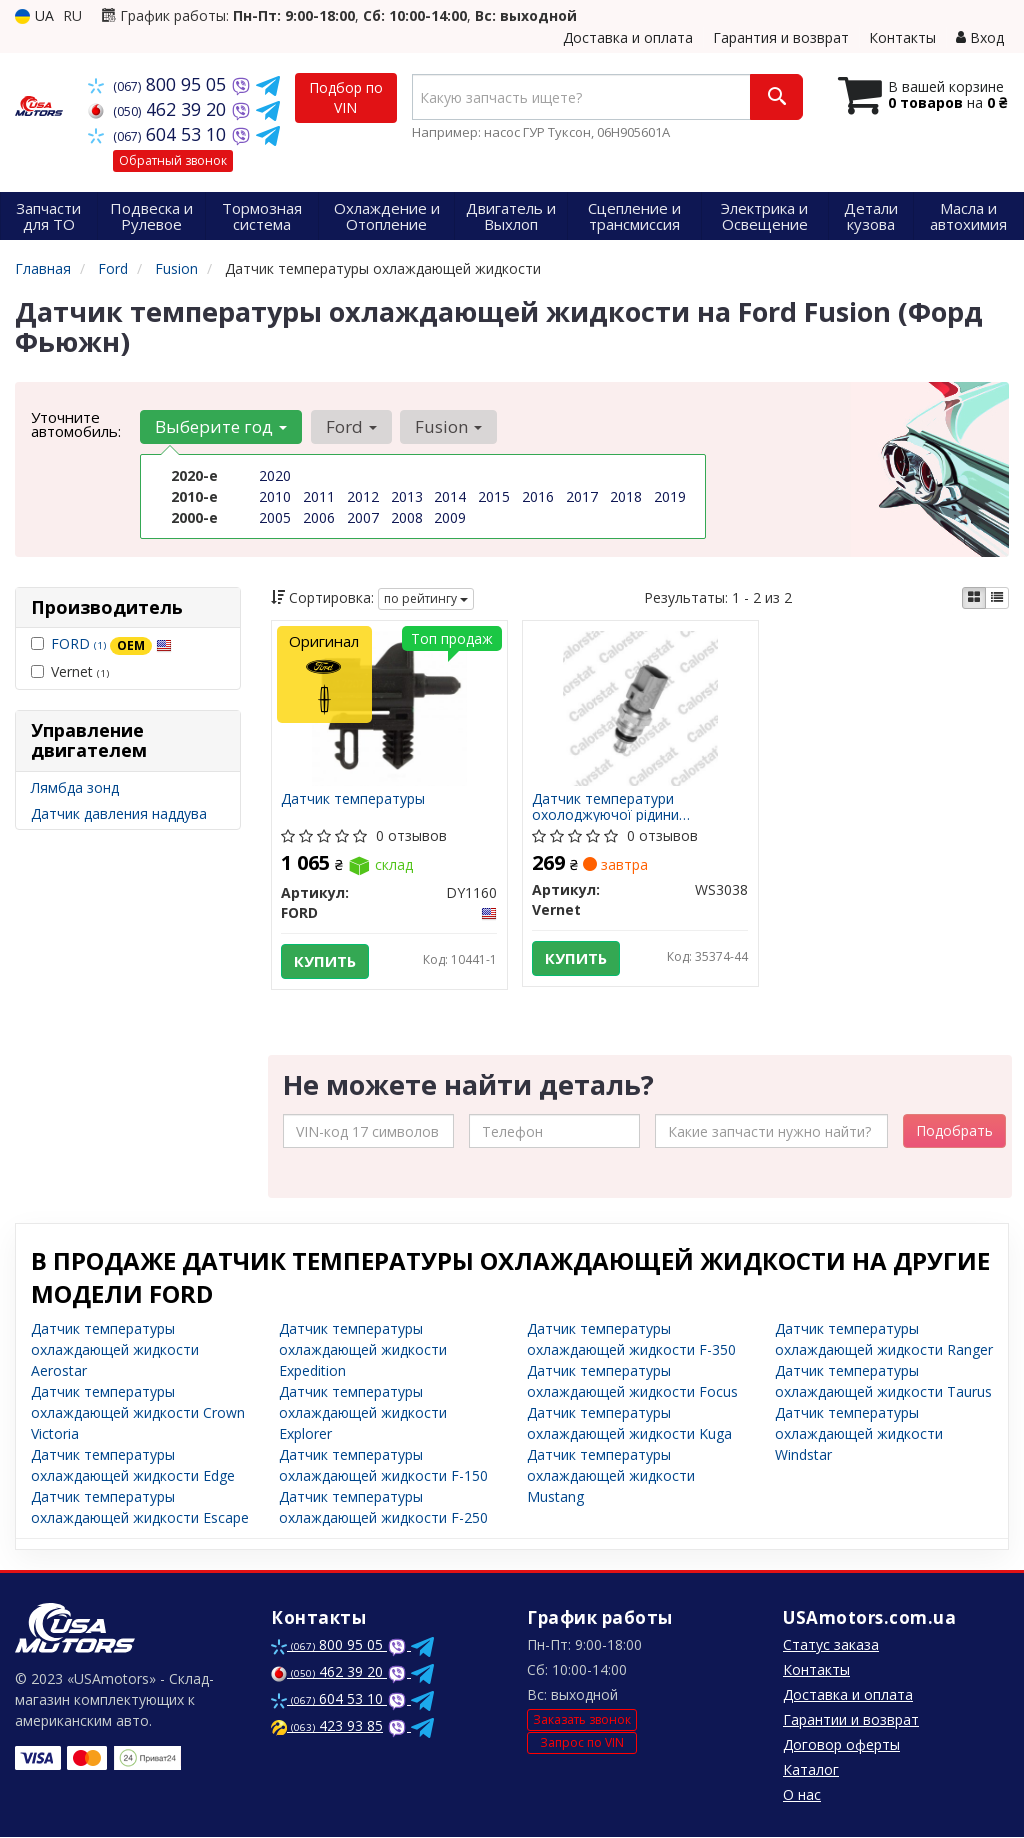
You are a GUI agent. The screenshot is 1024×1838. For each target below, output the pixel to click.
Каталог (811, 1770)
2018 (626, 496)
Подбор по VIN (346, 97)
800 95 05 (159, 84)
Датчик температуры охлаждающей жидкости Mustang (611, 1476)
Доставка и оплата (628, 37)
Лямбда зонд (75, 787)
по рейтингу (426, 598)
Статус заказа (831, 1645)
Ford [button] (350, 426)
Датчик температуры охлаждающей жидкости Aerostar (115, 1350)
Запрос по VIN (582, 1743)
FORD (111, 643)
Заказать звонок (582, 1720)
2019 (670, 496)
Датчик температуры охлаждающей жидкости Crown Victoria (138, 1413)
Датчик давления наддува (119, 813)
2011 (319, 496)
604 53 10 (159, 134)
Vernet (70, 671)
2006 (319, 517)
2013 (407, 496)
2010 (275, 496)
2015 (494, 496)
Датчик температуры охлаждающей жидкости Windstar (859, 1434)
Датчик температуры (354, 799)
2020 (275, 475)
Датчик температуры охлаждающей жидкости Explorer (363, 1413)
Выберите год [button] (221, 426)
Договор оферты (841, 1745)
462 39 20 (159, 109)
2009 (450, 517)
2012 (363, 496)
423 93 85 (327, 1726)
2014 (450, 496)
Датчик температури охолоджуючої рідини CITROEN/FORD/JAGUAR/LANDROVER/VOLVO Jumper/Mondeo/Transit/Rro (640, 806)
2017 (582, 496)
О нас (802, 1795)
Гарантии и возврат (851, 1720)
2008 (407, 517)
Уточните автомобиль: (76, 424)
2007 (363, 517)
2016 (538, 496)
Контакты (902, 37)
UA (34, 15)
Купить (326, 961)
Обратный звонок (173, 160)
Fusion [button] (447, 426)
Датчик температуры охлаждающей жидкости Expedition (363, 1350)
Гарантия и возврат (781, 37)
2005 (275, 517)
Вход (980, 37)
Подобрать (954, 1131)
